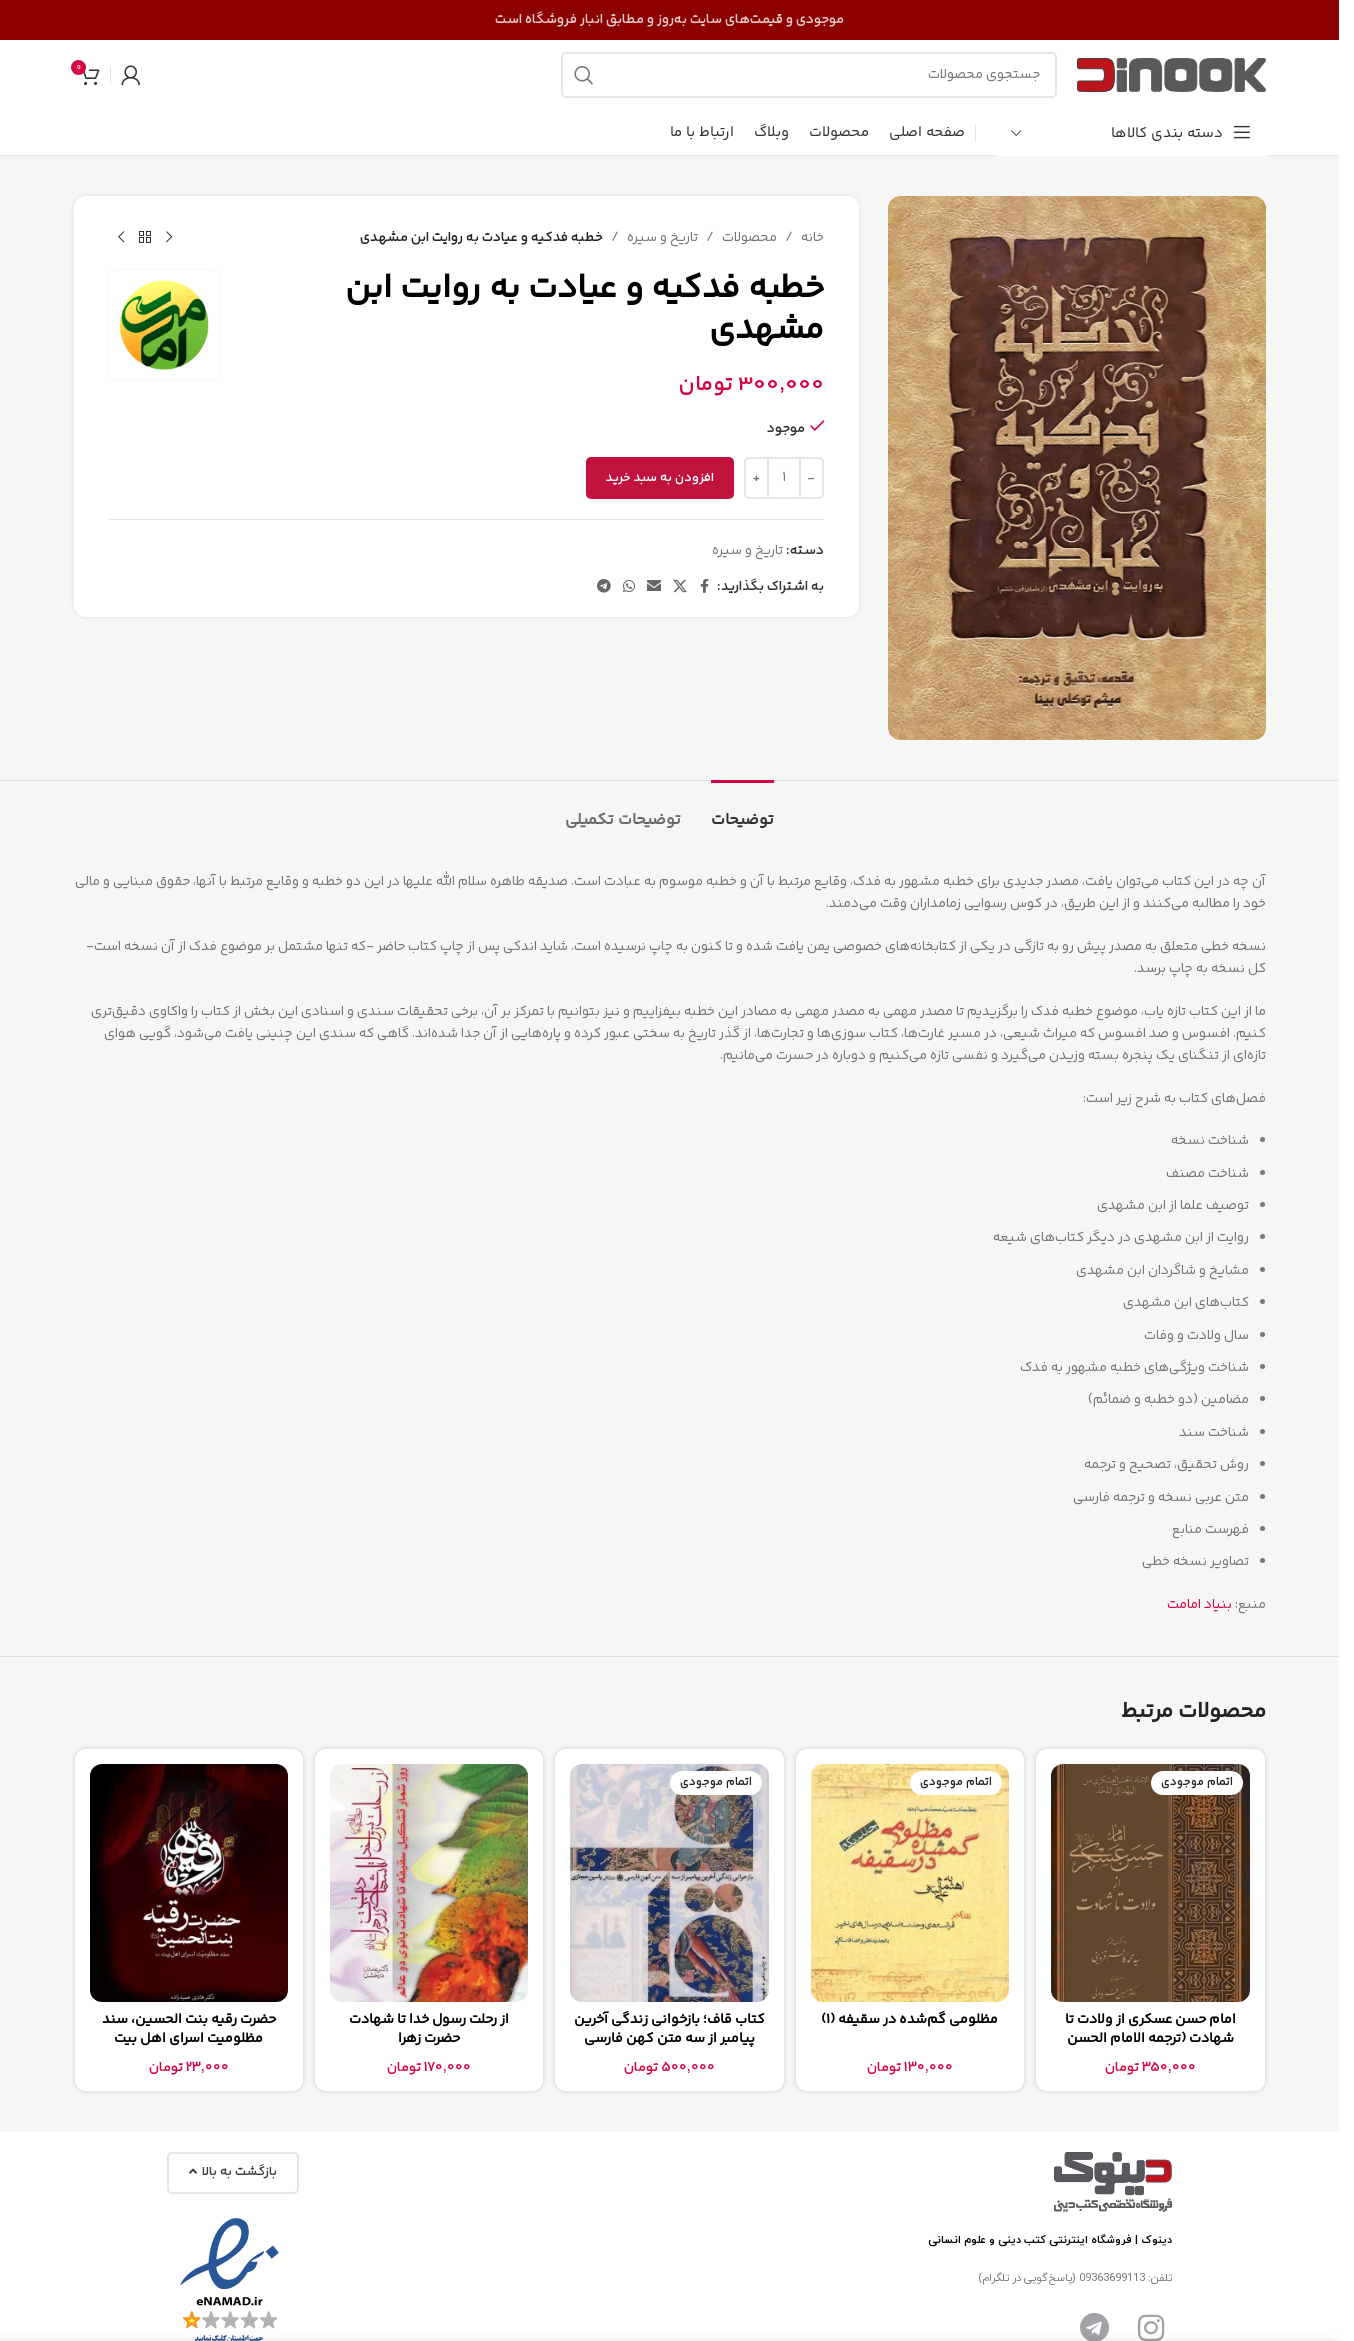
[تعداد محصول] (783, 478)
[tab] (742, 810)
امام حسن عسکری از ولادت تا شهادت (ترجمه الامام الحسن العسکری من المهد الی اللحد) (1150, 2039)
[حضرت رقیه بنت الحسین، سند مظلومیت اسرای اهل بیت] (189, 1883)
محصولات (748, 238)
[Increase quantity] (755, 478)
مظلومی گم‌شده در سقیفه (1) (909, 2020)
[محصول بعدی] (121, 238)
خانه (811, 238)
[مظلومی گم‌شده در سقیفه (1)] (910, 1883)
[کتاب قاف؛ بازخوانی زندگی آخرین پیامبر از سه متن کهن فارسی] (669, 1883)
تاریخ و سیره (661, 238)
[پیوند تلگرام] (603, 587)
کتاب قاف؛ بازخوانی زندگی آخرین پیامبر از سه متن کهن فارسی (669, 2030)
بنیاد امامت (1199, 1605)
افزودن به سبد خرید (659, 478)
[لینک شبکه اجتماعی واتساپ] (628, 587)
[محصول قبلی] (169, 238)
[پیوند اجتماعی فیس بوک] (704, 587)
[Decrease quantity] (810, 478)
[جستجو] (809, 75)
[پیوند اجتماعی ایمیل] (653, 587)
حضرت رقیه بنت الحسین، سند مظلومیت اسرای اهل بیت (189, 2030)
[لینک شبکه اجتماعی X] (679, 587)
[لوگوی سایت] (1171, 75)
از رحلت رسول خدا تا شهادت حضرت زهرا (429, 2030)
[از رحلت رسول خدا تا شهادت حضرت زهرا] (429, 1883)
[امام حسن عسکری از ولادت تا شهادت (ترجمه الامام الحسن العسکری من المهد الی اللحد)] (1150, 1883)
